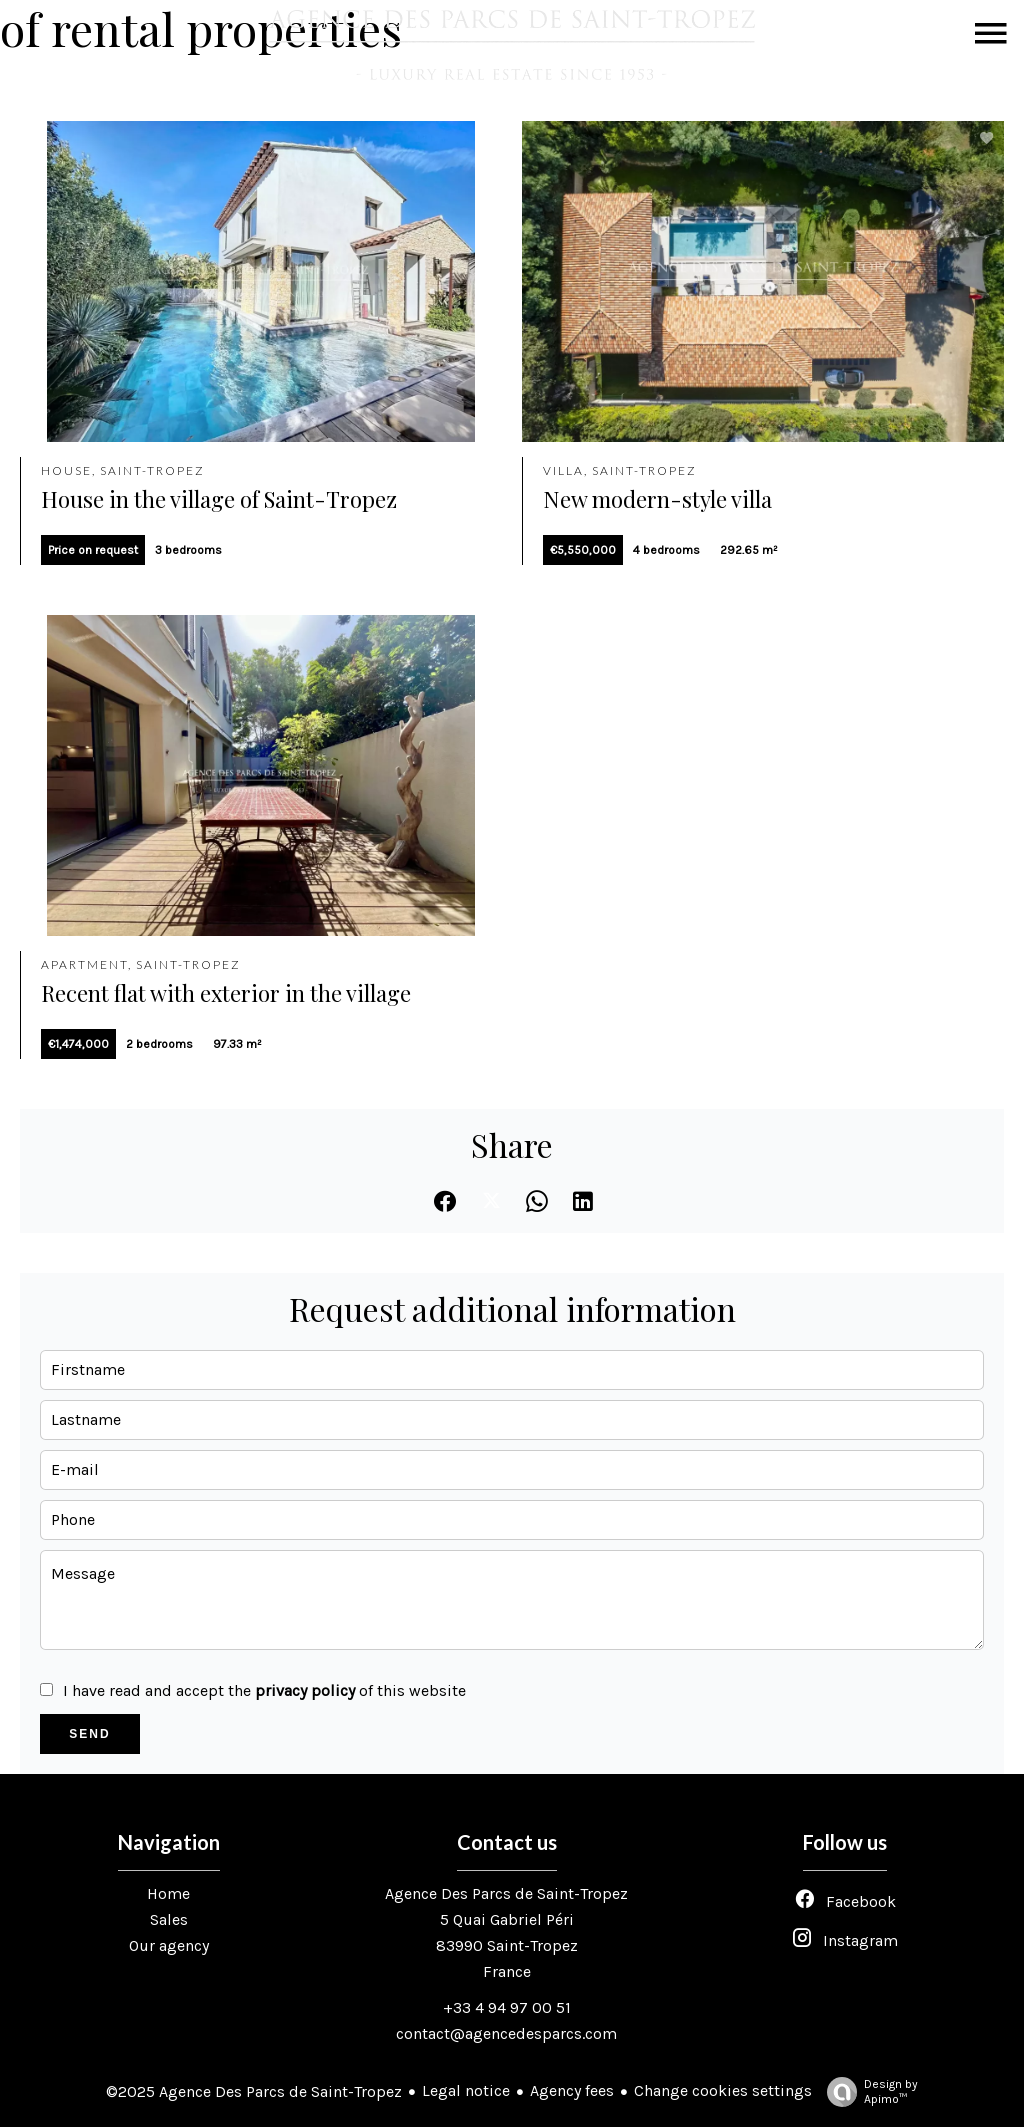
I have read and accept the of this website (264, 1690)
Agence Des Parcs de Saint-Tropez (506, 1893)
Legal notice (466, 2090)
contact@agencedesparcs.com (506, 2033)
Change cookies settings (723, 2090)
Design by (867, 2092)
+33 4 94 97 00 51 (507, 2007)
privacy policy (305, 1690)
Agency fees (572, 2090)
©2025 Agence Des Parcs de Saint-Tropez (254, 2091)
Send (89, 1734)
